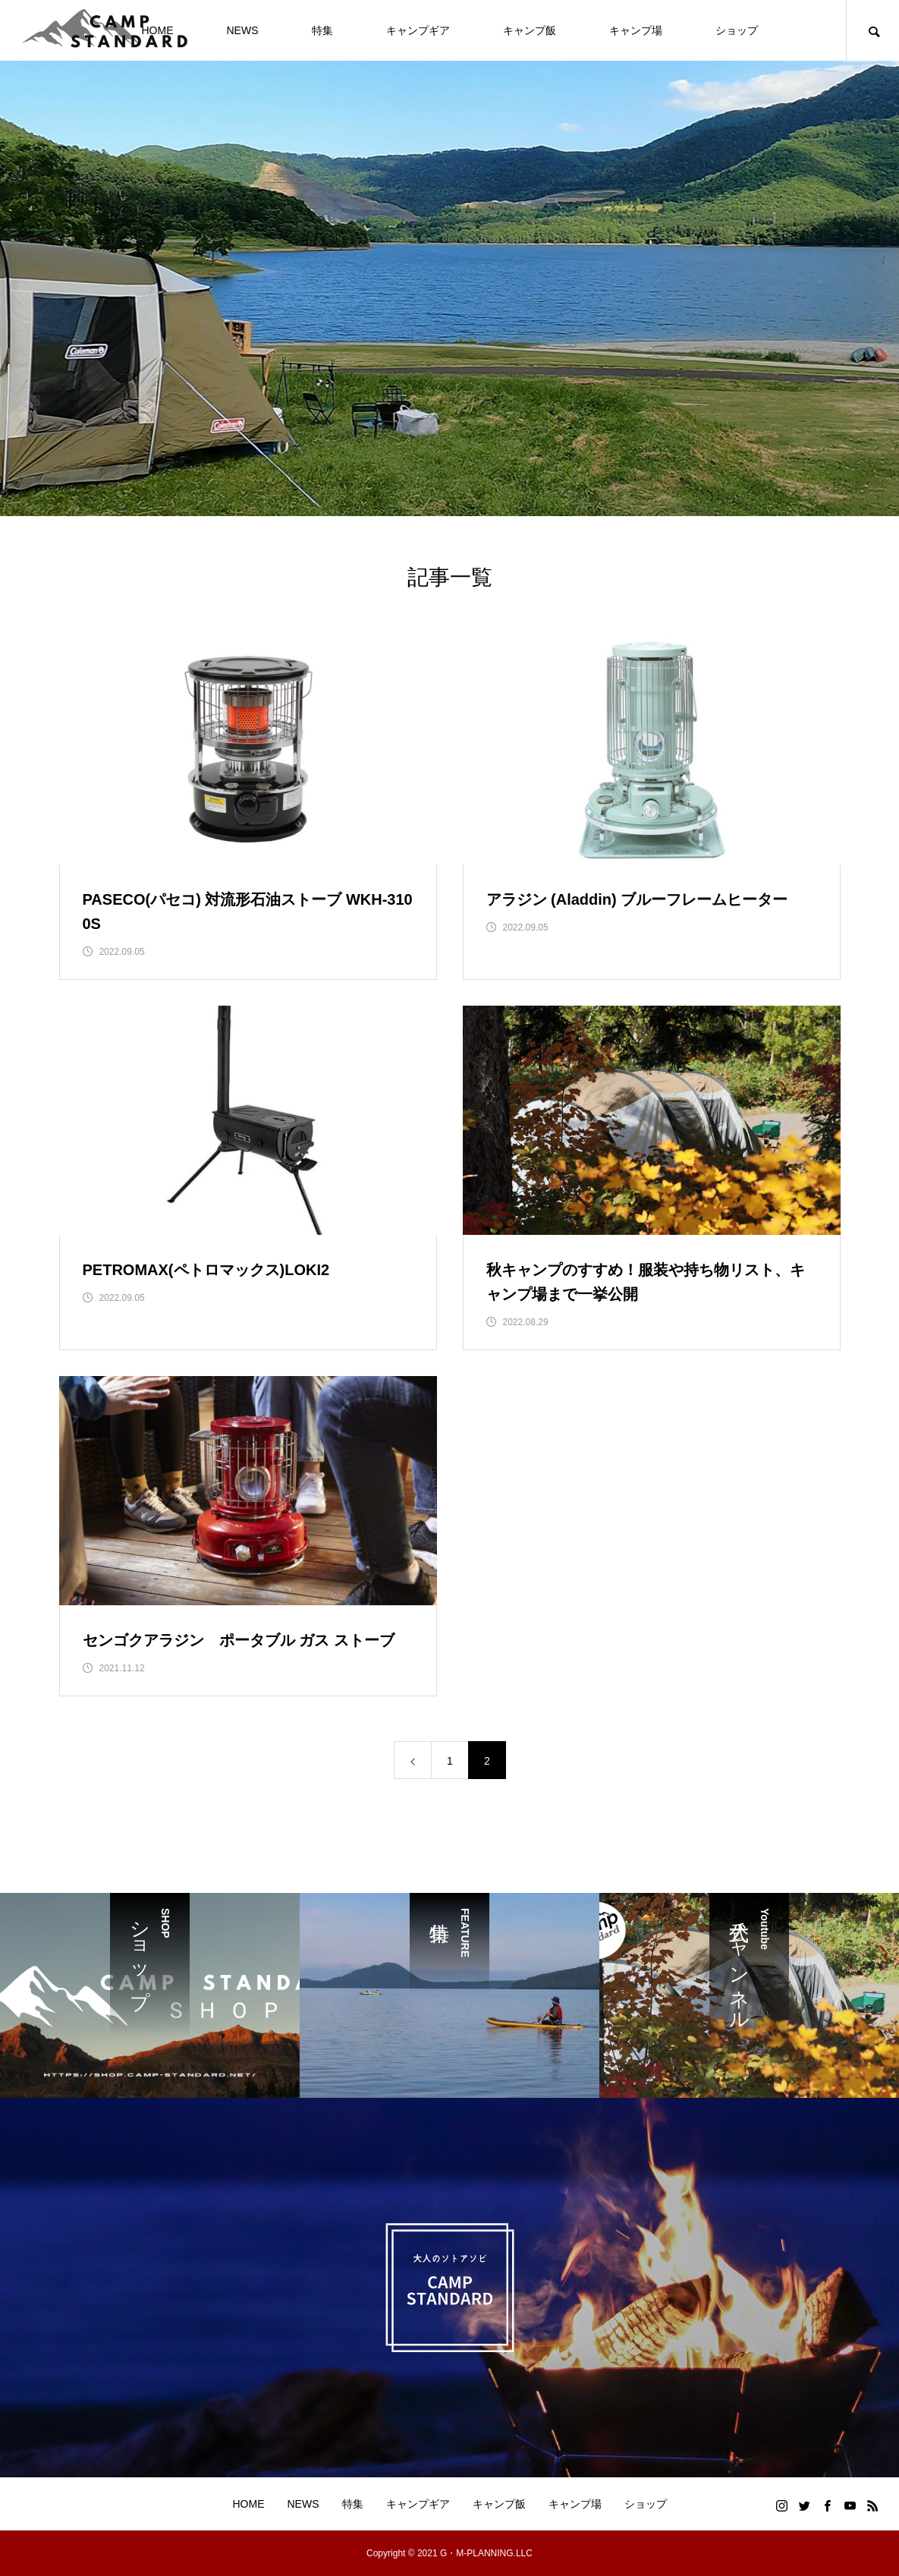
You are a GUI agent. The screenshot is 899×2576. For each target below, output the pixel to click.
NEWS (243, 30)
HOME (249, 2504)
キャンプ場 (635, 30)
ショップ (736, 30)
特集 (322, 30)
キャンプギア (418, 30)
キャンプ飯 (529, 30)
